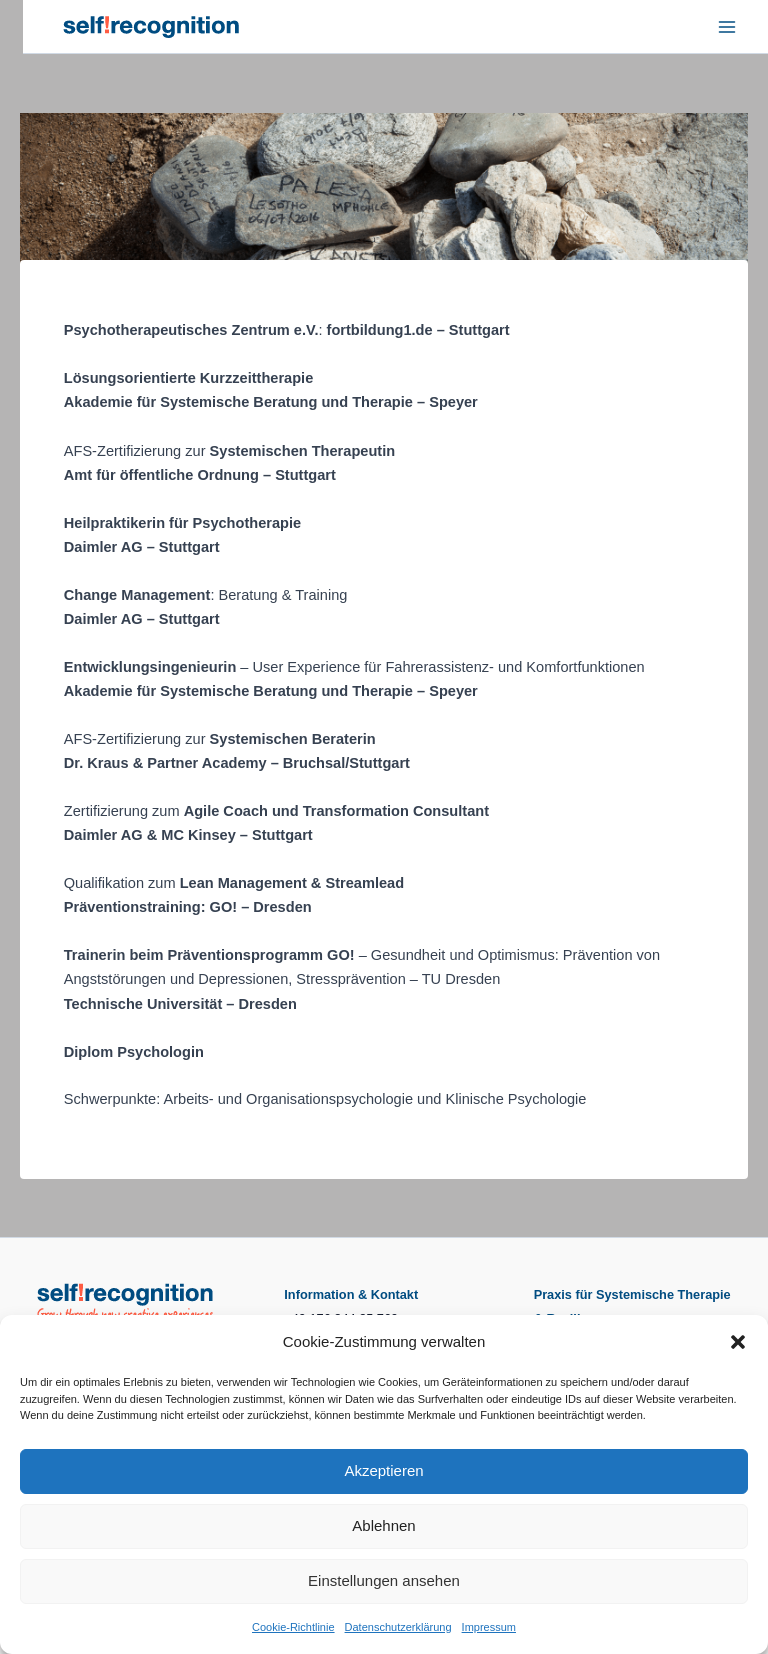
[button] (738, 1342)
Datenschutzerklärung (398, 1627)
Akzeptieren (383, 1470)
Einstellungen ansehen (384, 1580)
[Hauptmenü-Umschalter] (727, 27)
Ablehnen (383, 1525)
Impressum (489, 1627)
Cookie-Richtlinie (293, 1627)
